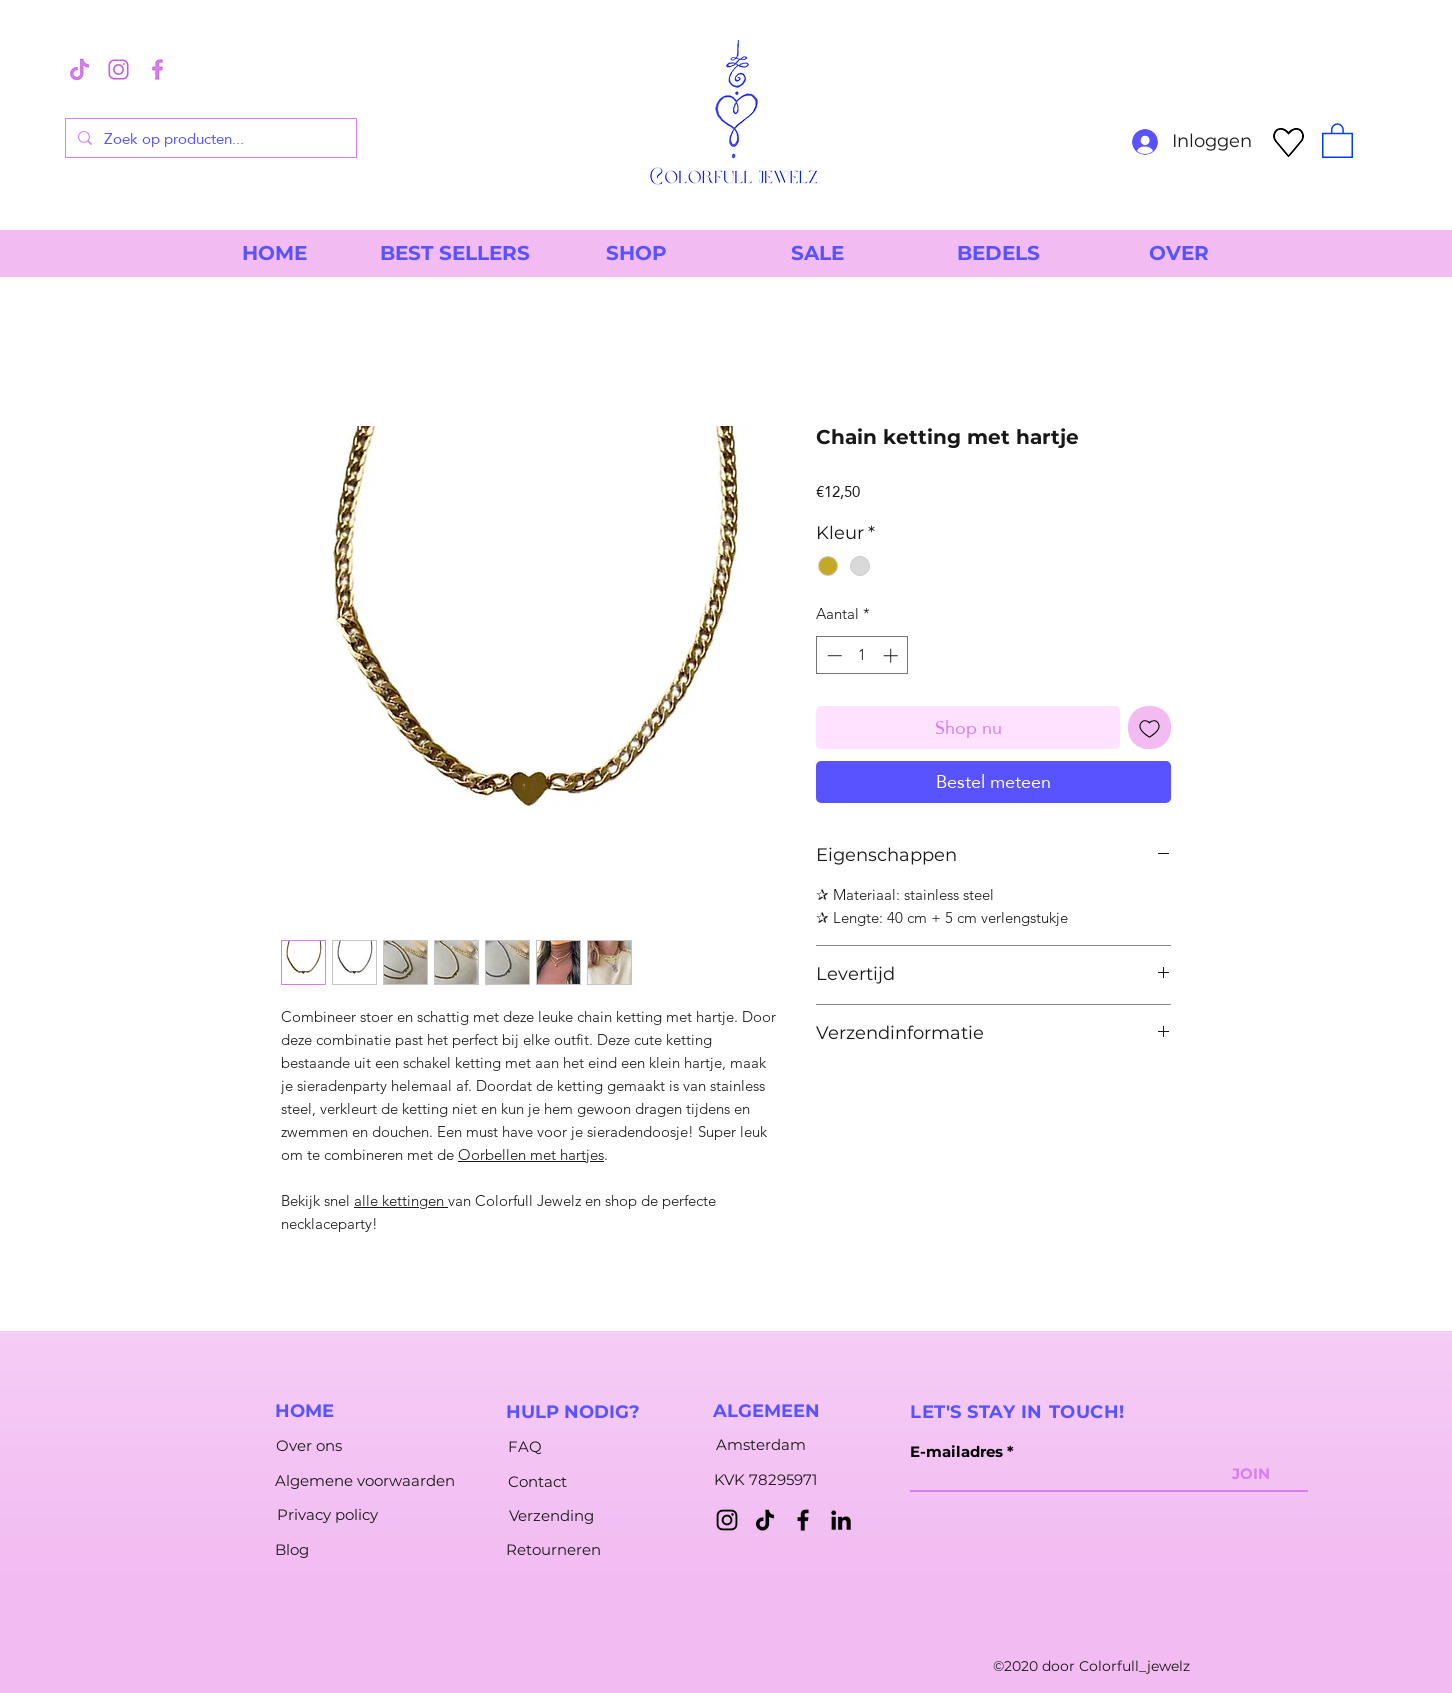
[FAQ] (525, 1446)
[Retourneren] (553, 1549)
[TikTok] (765, 1520)
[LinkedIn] (841, 1520)
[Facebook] (803, 1520)
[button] (1337, 139)
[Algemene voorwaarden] (365, 1480)
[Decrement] (832, 655)
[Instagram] (727, 1520)
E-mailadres (956, 1451)
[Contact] (537, 1481)
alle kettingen (401, 1200)
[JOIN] (1251, 1473)
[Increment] (892, 655)
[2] (157, 69)
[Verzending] (551, 1515)
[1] (118, 69)
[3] (79, 69)
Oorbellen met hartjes (531, 1154)
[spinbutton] (862, 655)
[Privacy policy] (327, 1514)
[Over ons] (308, 1445)
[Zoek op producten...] (209, 138)
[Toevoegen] (1149, 727)
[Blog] (292, 1549)
